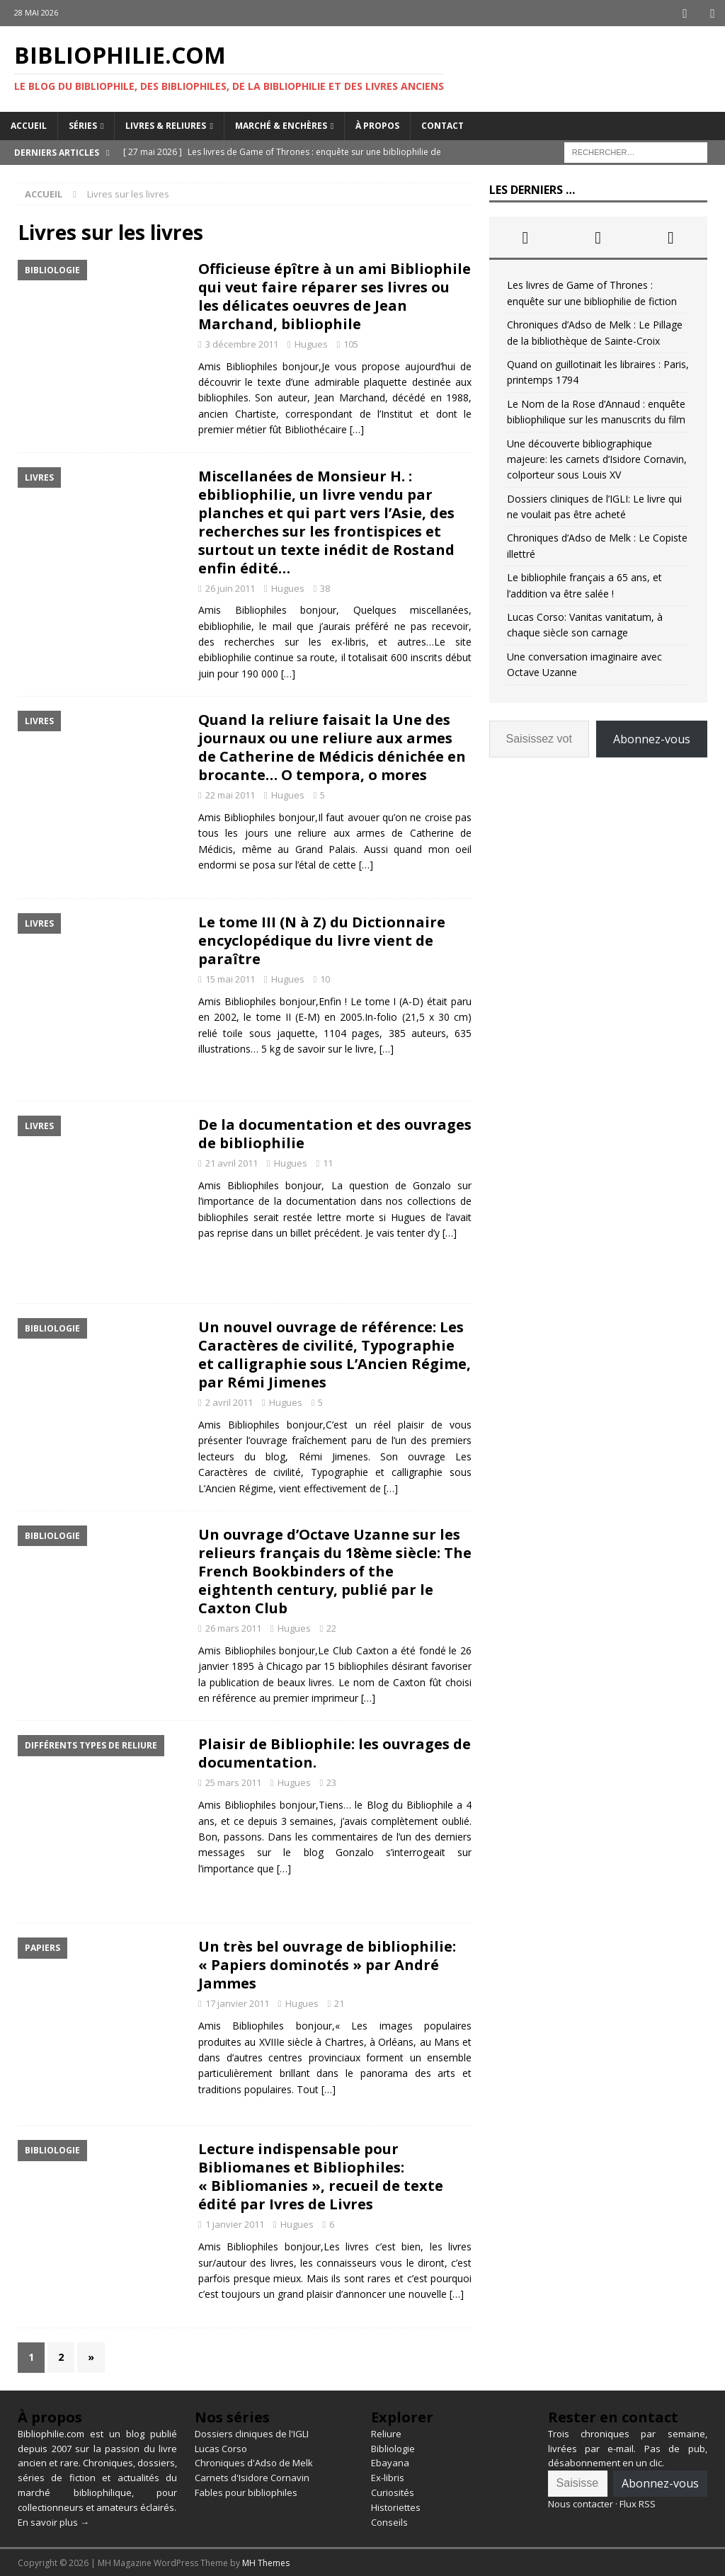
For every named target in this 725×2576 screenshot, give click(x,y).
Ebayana (390, 2461)
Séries (83, 124)
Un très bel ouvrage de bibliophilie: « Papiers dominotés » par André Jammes (327, 1963)
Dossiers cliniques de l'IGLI (252, 2432)
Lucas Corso (221, 2447)
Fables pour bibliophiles (246, 2491)
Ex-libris (387, 2476)
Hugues (311, 342)
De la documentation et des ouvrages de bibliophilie (335, 1132)
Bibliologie (393, 2447)
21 (339, 2002)
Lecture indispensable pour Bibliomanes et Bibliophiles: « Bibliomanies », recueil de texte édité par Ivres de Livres (320, 2175)
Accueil (29, 124)
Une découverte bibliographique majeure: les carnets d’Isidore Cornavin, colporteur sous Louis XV (597, 458)
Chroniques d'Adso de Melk (254, 2461)
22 (331, 1626)
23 (331, 1781)
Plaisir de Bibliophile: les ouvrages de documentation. (334, 1751)
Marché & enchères (281, 124)
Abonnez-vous (651, 737)
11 (328, 1161)
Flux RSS (638, 2502)
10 (325, 977)
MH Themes (266, 2561)
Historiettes (396, 2506)
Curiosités (392, 2491)
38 (325, 586)
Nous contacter (580, 2502)
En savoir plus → (53, 2520)
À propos (377, 124)
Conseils (389, 2520)
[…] (357, 428)
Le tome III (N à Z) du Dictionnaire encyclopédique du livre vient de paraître (321, 939)
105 (350, 342)
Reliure (386, 2432)
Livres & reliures (165, 124)
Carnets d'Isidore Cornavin (252, 2476)
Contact (442, 124)
